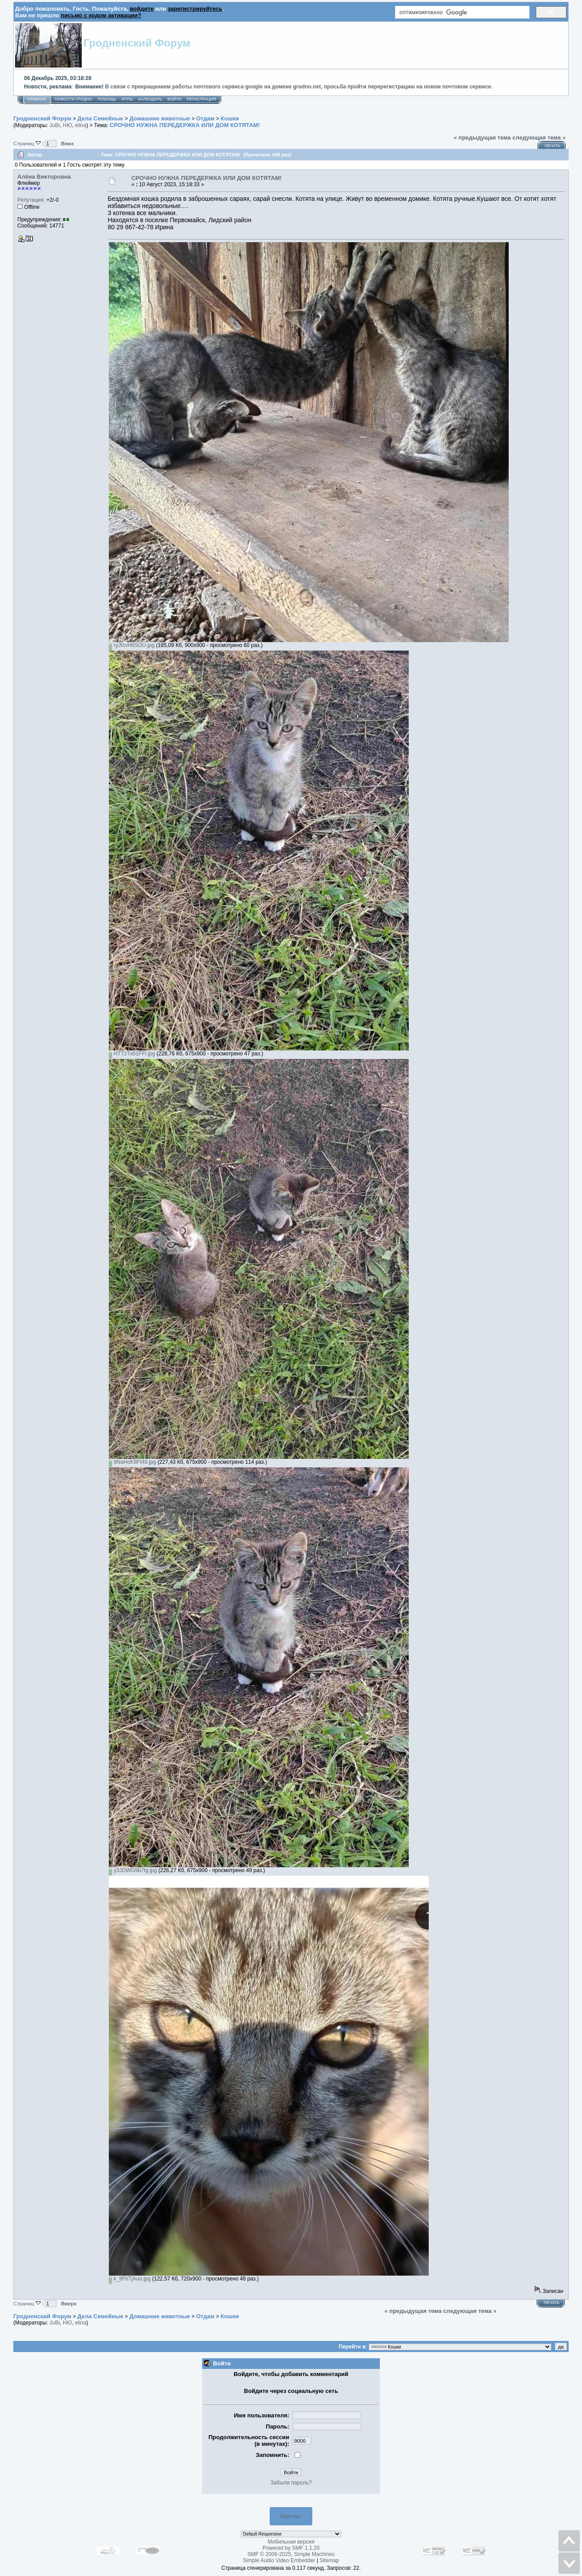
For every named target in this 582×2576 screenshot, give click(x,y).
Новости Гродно (73, 99)
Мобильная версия (291, 2542)
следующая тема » (539, 137)
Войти (174, 99)
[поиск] (461, 12)
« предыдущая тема (482, 137)
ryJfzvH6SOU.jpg (131, 645)
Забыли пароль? (291, 2483)
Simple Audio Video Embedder (279, 2560)
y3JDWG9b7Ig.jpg (133, 1870)
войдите (142, 8)
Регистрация (201, 99)
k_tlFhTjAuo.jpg (130, 2279)
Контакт (291, 2516)
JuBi (54, 125)
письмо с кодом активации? (101, 15)
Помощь (106, 99)
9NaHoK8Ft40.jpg (132, 1462)
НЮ (67, 125)
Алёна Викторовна (44, 176)
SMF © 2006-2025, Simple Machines (291, 2554)
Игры (127, 99)
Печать (552, 146)
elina (80, 125)
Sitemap (329, 2560)
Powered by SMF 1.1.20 (291, 2548)
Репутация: (31, 200)
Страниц (27, 143)
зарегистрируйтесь (194, 8)
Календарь (150, 99)
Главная (37, 99)
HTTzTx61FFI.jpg (132, 1053)
